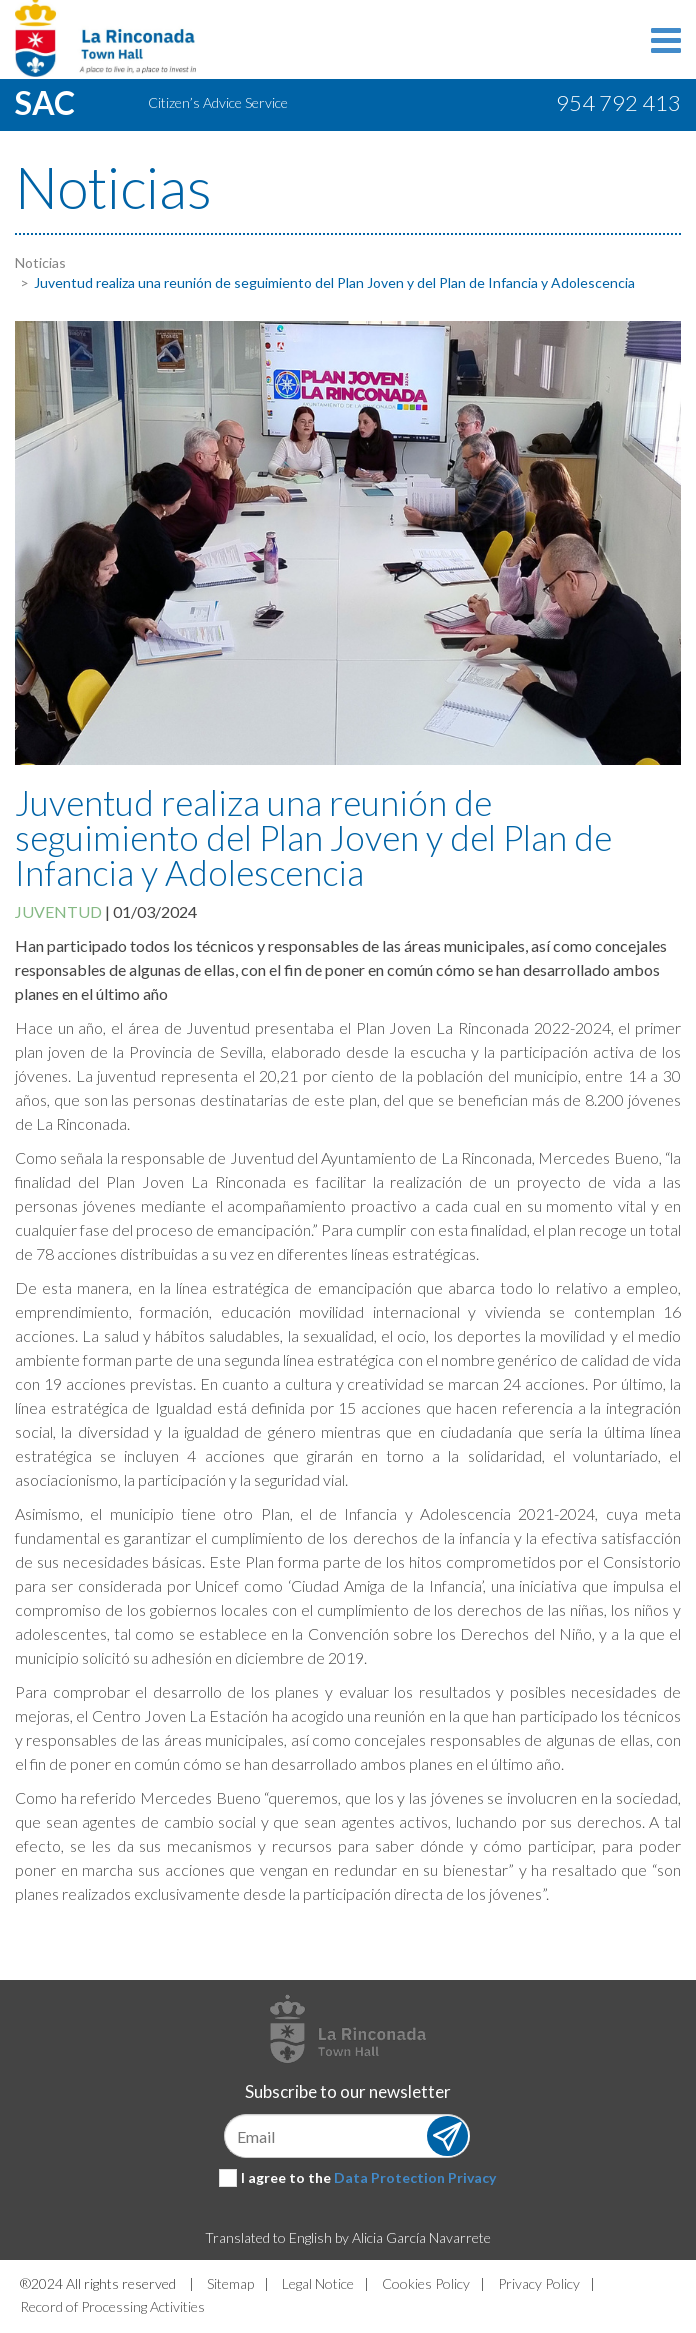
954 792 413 (618, 102)
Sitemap (230, 2283)
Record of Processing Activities (112, 2306)
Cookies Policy (426, 2283)
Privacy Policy (539, 2283)
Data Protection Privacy (415, 2177)
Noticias (40, 262)
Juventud (58, 911)
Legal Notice (318, 2283)
